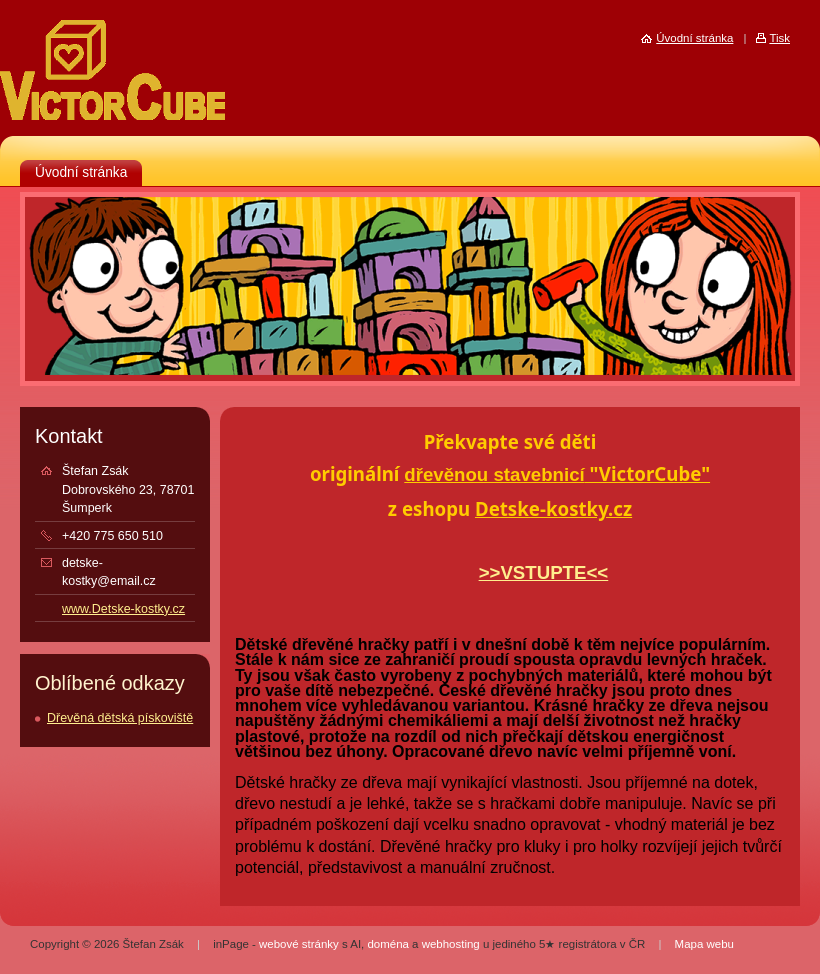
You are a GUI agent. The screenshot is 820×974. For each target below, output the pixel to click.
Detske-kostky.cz (553, 508)
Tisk (779, 38)
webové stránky (299, 944)
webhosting (451, 944)
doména (387, 944)
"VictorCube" (647, 473)
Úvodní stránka (81, 172)
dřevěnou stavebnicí (494, 474)
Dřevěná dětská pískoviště (120, 718)
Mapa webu (704, 944)
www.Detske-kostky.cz (123, 609)
